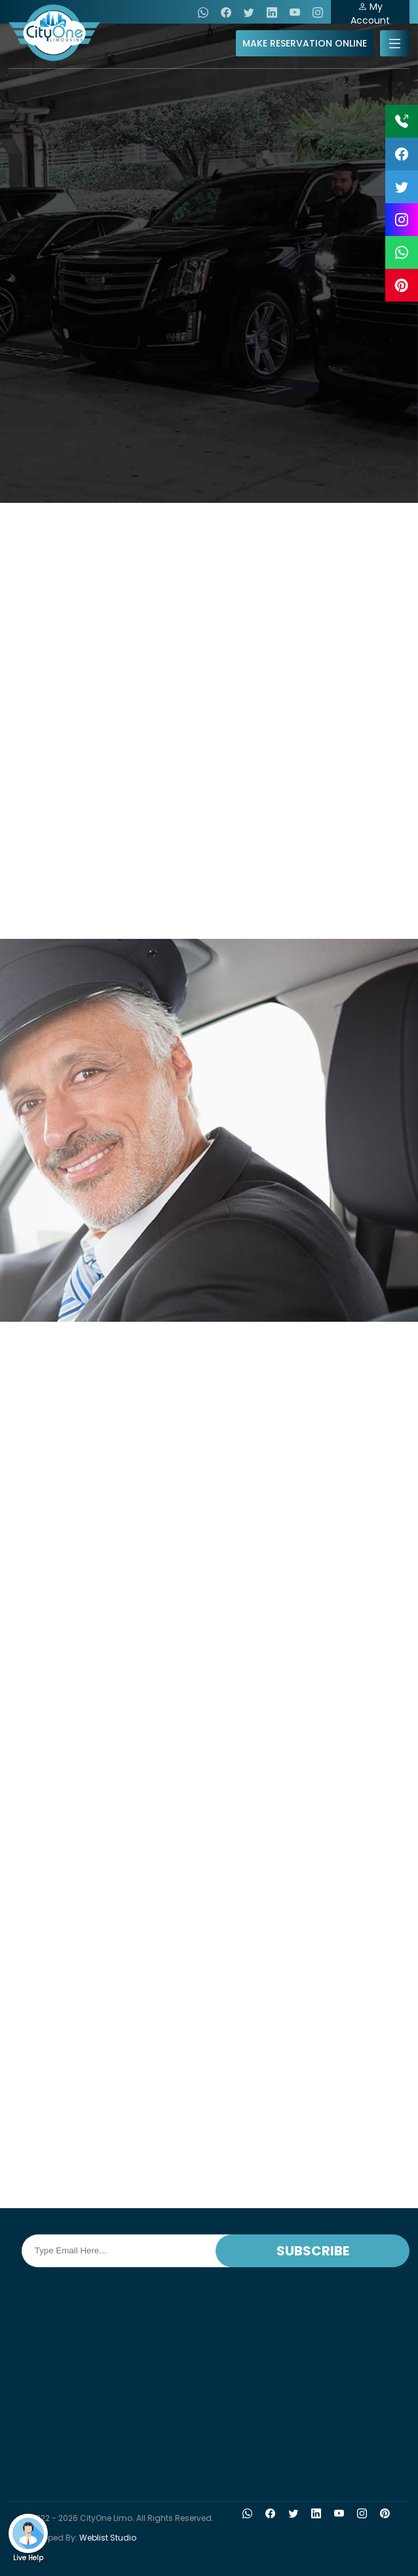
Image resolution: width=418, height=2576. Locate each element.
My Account (370, 12)
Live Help (28, 2538)
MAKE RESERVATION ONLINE (304, 43)
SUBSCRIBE (312, 2251)
